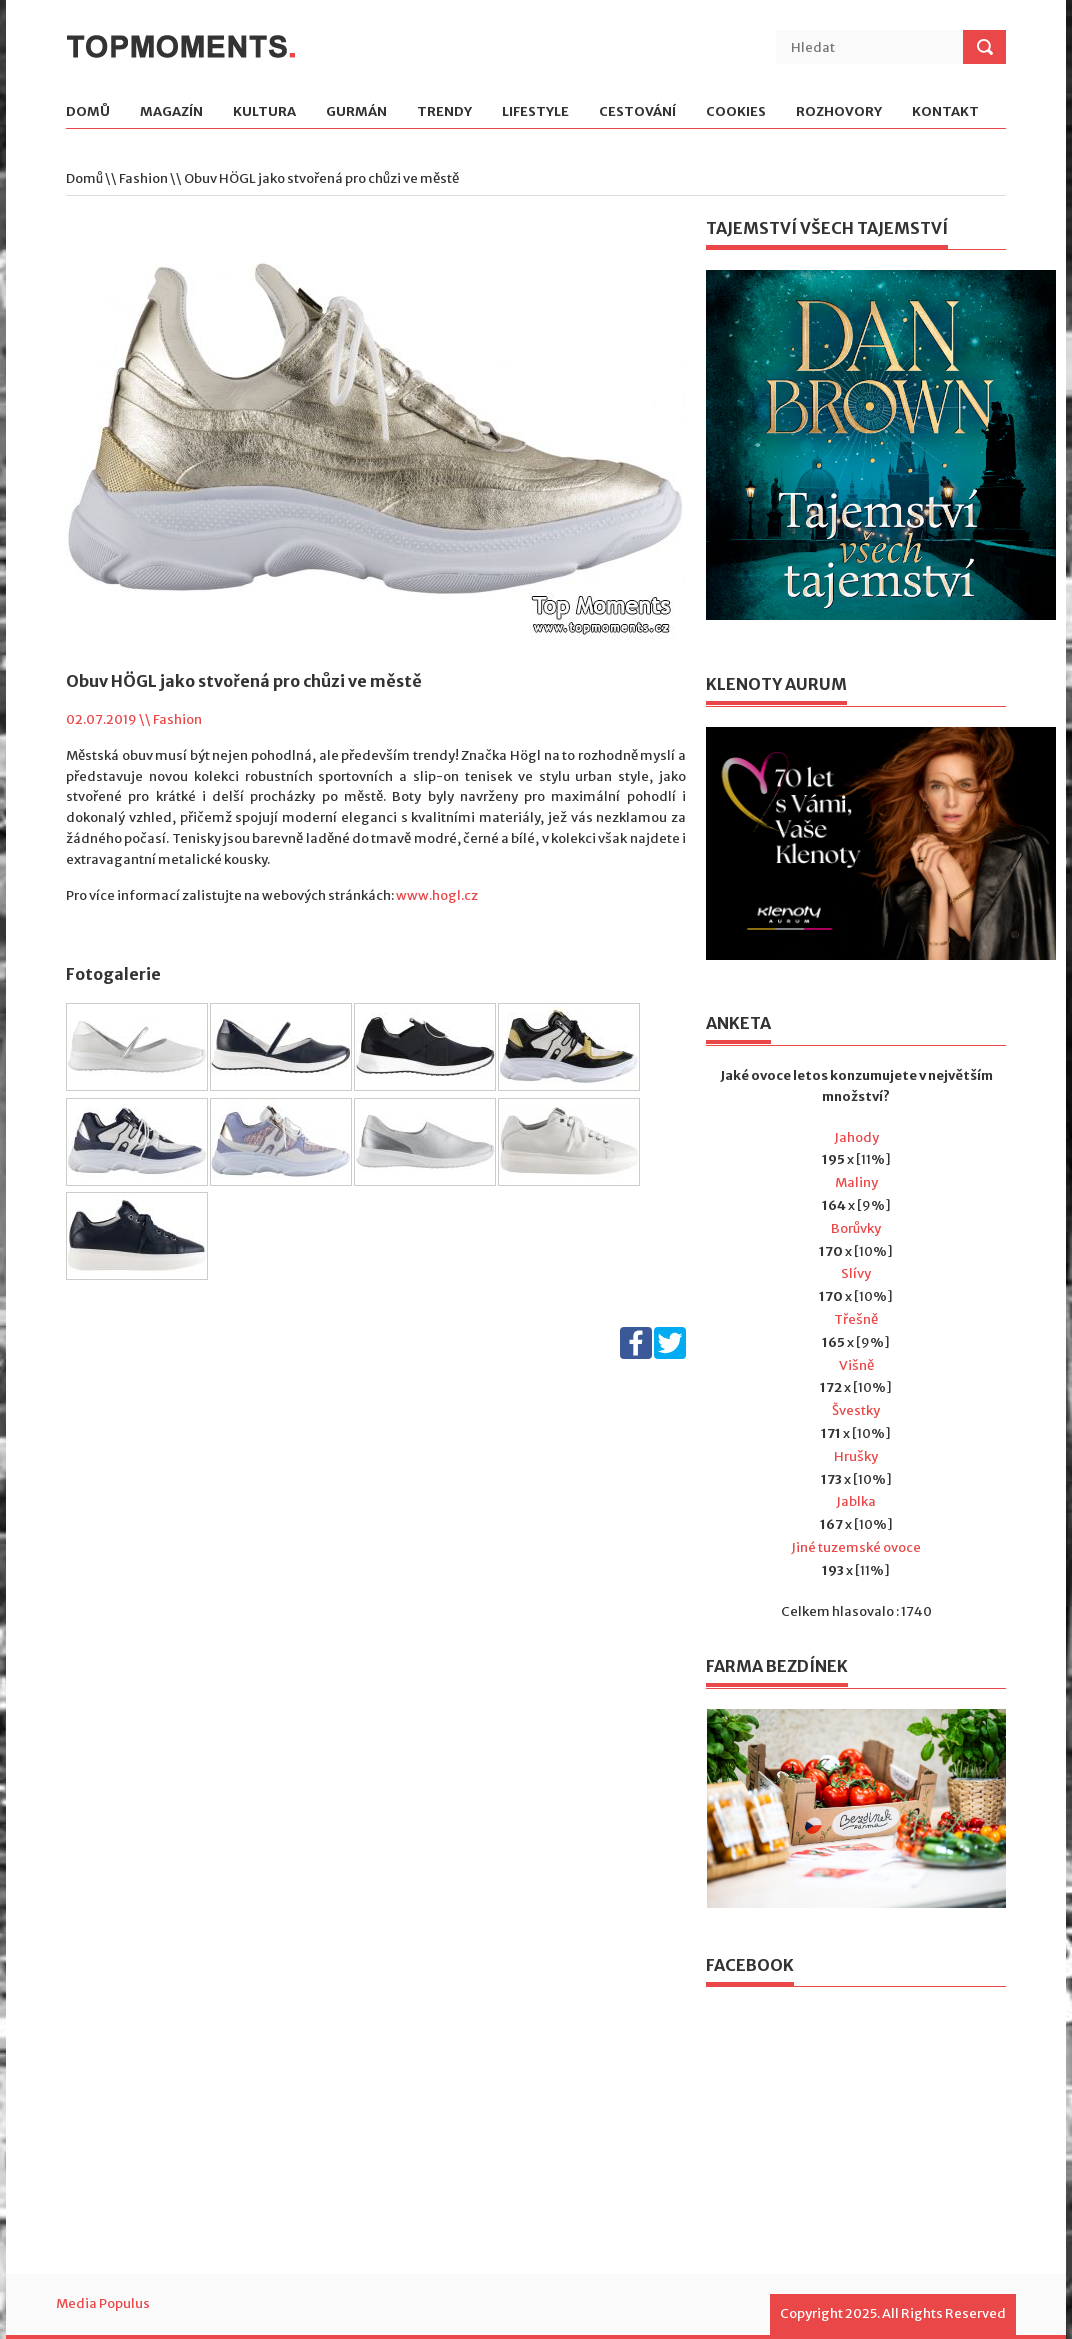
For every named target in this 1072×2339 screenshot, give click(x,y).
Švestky (856, 1410)
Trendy (444, 112)
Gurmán (356, 112)
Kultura (264, 112)
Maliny (856, 1182)
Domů (88, 112)
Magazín (171, 112)
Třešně (856, 1319)
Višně (856, 1365)
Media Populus (103, 2303)
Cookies (736, 112)
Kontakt (945, 112)
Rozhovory (839, 112)
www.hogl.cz (437, 895)
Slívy (856, 1273)
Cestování (637, 112)
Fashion (143, 178)
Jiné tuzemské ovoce (856, 1547)
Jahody (856, 1137)
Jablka (856, 1501)
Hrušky (856, 1456)
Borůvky (856, 1228)
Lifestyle (535, 112)
